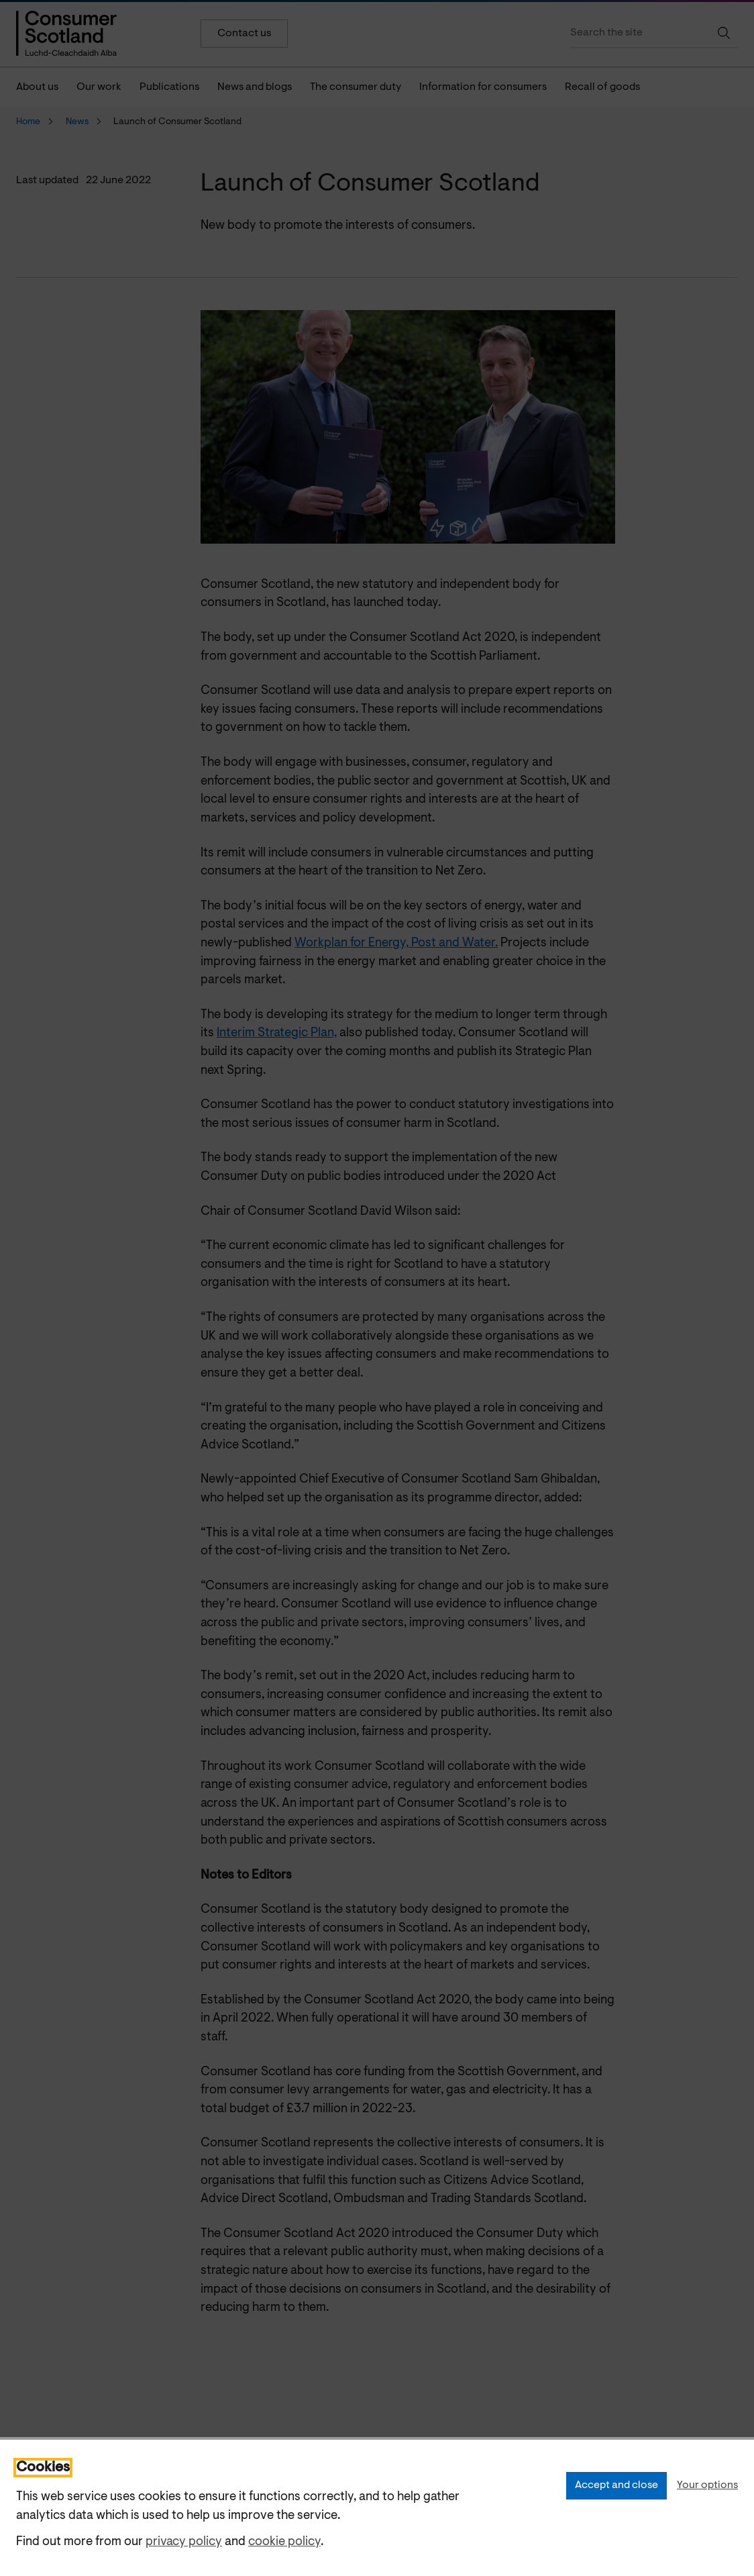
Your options (707, 2485)
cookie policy (284, 2542)
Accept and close (616, 2485)
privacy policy (184, 2542)
